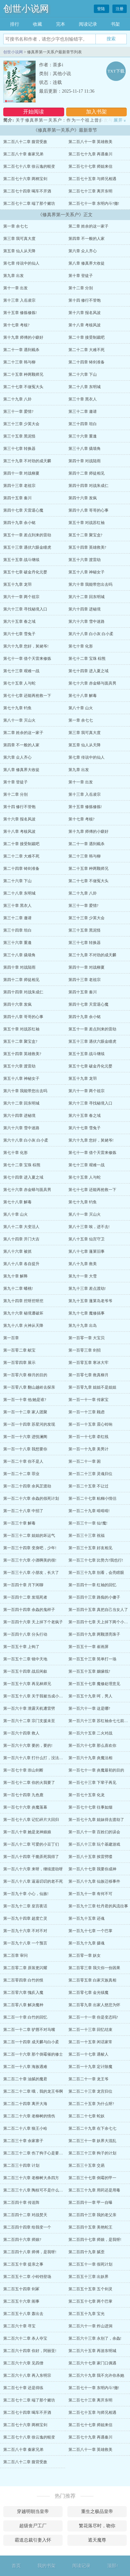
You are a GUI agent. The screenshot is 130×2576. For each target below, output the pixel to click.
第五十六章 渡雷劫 (84, 559)
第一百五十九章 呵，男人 (90, 1696)
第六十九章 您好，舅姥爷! (26, 646)
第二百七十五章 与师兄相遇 (92, 179)
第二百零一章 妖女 (84, 1955)
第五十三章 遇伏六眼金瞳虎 (27, 547)
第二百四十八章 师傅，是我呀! (29, 2252)
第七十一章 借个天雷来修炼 (27, 658)
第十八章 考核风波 (84, 325)
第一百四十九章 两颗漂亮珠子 (94, 1634)
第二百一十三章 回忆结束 (90, 2029)
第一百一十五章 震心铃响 (90, 1424)
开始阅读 (33, 111)
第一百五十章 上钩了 (21, 1646)
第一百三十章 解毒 (19, 1523)
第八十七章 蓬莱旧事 (86, 1251)
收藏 (37, 24)
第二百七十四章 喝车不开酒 (27, 191)
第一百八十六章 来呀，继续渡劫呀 (33, 1869)
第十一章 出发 (15, 288)
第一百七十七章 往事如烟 (90, 1807)
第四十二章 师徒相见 (86, 473)
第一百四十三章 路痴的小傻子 (94, 1597)
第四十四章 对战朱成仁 (88, 485)
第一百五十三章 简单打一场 (92, 1659)
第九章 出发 (13, 275)
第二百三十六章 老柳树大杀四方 (31, 2178)
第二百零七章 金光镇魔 (88, 1992)
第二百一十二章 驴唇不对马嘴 (29, 2029)
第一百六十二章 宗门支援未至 (29, 1721)
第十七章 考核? (16, 325)
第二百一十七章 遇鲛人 (88, 2054)
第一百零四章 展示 (19, 1362)
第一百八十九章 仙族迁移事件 (94, 1881)
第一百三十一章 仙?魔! (88, 1523)
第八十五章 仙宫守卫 (86, 1239)
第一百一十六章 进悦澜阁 (25, 1436)
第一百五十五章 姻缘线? (89, 1671)
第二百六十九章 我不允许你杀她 (96, 2375)
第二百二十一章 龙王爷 (88, 2079)
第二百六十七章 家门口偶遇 (92, 2363)
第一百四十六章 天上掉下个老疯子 (33, 1622)
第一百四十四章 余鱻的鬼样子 (29, 1609)
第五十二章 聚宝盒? (85, 535)
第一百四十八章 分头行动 (25, 1634)
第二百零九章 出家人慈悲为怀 (94, 2005)
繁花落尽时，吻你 (97, 2525)
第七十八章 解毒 (82, 695)
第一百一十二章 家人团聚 (25, 1412)
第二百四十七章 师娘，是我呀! (95, 2239)
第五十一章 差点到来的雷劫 (27, 535)
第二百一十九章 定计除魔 (90, 2066)
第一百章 (11, 1338)
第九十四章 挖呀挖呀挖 (23, 1301)
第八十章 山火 (80, 708)
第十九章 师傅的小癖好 (23, 337)
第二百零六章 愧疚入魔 (23, 1992)
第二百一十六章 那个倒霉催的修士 (33, 2054)
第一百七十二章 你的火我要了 (29, 1782)
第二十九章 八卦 (17, 399)
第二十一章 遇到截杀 (21, 349)
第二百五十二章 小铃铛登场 (27, 2276)
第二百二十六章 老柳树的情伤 (29, 2116)
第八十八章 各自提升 (21, 1264)
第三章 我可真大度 (19, 238)
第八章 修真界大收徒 (86, 263)
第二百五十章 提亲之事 (23, 2264)
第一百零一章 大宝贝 (86, 1338)
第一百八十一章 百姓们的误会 (94, 1832)
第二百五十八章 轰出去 (23, 2313)
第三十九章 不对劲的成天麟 (27, 461)
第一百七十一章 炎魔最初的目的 (96, 1770)
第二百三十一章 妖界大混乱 (92, 2140)
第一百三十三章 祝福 (86, 1535)
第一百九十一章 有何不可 (90, 1893)
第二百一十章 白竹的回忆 (25, 2017)
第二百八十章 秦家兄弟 (23, 154)
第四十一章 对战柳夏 (21, 473)
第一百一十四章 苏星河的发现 (29, 1424)
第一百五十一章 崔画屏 (88, 1646)
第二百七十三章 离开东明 (90, 191)
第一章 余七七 (15, 226)
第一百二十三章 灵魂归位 (90, 1473)
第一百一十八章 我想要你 (25, 1449)
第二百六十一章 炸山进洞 (90, 2326)
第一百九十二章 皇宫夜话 (25, 1906)
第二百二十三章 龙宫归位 (90, 2091)
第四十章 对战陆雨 (84, 461)
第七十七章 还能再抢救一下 (27, 695)
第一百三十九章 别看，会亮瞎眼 (96, 1572)
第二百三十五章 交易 (86, 2165)
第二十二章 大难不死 (86, 349)
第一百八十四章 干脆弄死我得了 (31, 1856)
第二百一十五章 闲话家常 (90, 2042)
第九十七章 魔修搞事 (86, 1313)
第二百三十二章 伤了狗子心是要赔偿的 (37, 2153)
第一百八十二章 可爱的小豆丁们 (31, 1844)
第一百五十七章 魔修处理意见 (94, 1683)
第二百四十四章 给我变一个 (27, 2227)
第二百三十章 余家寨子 (23, 2140)
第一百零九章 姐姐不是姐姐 (92, 1387)
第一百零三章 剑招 (84, 1350)
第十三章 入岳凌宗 (19, 300)
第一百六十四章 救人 (21, 1733)
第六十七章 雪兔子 (19, 634)
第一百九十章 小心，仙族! (26, 1893)
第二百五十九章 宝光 (86, 2313)
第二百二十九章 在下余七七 (92, 2128)
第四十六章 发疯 (82, 498)
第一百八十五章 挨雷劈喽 (90, 1856)
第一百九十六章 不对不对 (25, 1931)
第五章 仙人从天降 (19, 251)
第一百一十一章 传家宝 (88, 1399)
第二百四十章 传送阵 (21, 2202)
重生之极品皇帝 (97, 2511)
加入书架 (96, 111)
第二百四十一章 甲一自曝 (90, 2202)
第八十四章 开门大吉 (21, 1239)
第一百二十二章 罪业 (21, 1473)
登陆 (101, 9)
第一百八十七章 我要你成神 (92, 1869)
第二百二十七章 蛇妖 (86, 2116)
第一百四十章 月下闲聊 (23, 1585)
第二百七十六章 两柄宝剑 (25, 179)
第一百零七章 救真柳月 (88, 1375)
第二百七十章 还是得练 (23, 2388)
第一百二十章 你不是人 (23, 1461)
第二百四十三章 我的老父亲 (92, 2215)
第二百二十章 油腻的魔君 (25, 2079)
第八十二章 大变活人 (21, 1226)
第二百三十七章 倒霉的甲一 (92, 2178)
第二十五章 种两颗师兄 (23, 374)
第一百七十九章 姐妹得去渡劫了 (96, 1819)
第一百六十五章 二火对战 (90, 1733)
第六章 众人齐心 (82, 251)
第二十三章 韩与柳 (19, 362)
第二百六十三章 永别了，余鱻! (95, 2338)
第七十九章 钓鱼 (17, 708)
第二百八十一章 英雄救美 (90, 141)
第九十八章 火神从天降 (23, 1325)
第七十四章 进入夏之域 (88, 671)
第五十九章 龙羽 (17, 584)
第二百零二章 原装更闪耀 (25, 1968)
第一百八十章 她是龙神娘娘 (27, 1832)
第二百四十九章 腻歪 (86, 2252)
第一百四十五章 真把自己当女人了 (98, 1609)
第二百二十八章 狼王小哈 (25, 2128)
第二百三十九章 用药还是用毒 (94, 2190)
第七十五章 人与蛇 (19, 683)
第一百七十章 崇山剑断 (23, 1770)
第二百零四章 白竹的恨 (23, 1980)
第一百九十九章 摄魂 (86, 1943)
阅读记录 (88, 24)
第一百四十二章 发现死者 (25, 1597)
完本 (60, 24)
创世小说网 (26, 9)
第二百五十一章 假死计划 (90, 2264)
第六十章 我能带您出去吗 (90, 584)
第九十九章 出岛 (82, 1325)
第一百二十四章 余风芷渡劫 (27, 1486)
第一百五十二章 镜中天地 (25, 1659)
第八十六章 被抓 (17, 1251)
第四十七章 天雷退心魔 (23, 510)
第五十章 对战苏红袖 (86, 522)
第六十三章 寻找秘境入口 (25, 609)
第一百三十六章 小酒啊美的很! (29, 1560)
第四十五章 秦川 (17, 498)
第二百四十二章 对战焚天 (25, 2215)
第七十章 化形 (80, 646)
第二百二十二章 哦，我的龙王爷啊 (33, 2091)
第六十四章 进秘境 (84, 609)
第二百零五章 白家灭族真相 (92, 1980)
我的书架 (46, 2565)
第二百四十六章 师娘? (22, 2239)
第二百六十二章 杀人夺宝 (25, 2338)
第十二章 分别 (80, 288)
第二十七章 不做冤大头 (23, 387)
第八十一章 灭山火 (19, 720)
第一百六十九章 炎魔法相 (90, 1758)
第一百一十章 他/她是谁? (24, 1399)
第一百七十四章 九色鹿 (23, 1795)
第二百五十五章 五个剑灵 (90, 2289)
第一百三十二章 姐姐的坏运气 (29, 1535)
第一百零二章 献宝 (19, 1350)
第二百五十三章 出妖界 (88, 2276)
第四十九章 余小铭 (19, 522)
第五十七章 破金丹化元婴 (25, 572)
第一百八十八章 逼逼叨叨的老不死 (33, 1881)
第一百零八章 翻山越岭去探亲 (29, 1387)
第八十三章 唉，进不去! (89, 1226)
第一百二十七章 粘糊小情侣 (92, 1498)
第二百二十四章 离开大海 (25, 2103)
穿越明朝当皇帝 (33, 2511)
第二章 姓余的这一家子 (88, 226)
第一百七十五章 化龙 (86, 1795)
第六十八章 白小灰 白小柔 (90, 634)
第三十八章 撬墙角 (84, 448)
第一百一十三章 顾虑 (86, 1412)
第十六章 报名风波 (84, 312)
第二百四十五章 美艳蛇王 (90, 2227)
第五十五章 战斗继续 (21, 559)
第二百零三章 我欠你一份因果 (94, 1968)
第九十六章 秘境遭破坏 (23, 1313)
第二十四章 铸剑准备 (86, 362)
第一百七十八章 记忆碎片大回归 (31, 1819)
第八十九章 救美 (82, 1264)
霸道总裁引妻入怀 (33, 2540)
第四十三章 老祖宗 (19, 485)
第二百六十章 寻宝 (19, 2326)
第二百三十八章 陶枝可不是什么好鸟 (35, 2190)
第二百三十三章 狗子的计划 (92, 2153)
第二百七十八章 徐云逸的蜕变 (29, 166)
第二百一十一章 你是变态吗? (93, 2017)
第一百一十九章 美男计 (88, 1449)
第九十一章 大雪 (82, 1276)
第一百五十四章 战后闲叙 (25, 1671)
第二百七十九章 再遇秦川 (90, 154)
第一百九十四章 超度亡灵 (25, 1918)
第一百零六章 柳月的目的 (25, 1375)
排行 (14, 24)
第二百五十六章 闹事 (21, 2301)
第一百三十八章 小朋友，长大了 (31, 1572)
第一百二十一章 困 (84, 1461)
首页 (16, 2565)
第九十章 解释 (15, 1276)
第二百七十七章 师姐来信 (90, 166)
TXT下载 (116, 71)
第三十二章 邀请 (82, 411)
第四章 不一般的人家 (86, 238)
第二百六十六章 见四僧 (23, 2363)
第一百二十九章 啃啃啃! (89, 1511)
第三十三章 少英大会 (21, 424)
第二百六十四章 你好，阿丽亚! (29, 2350)
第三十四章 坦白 (82, 424)
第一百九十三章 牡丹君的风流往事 (98, 1906)
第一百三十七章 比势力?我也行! (95, 1560)
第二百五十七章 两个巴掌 (90, 2301)
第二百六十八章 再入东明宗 (27, 2375)
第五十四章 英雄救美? (87, 547)
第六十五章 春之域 (19, 621)
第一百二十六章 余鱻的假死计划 (31, 1498)
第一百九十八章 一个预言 (25, 1943)
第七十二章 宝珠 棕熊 (87, 658)
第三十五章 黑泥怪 (19, 436)
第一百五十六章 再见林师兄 (27, 1683)
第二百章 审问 (15, 1955)
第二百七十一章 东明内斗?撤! (93, 203)
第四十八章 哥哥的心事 (88, 510)
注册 (119, 9)
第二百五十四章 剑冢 (21, 2289)
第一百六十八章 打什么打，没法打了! (35, 1758)
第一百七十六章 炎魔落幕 (25, 1807)
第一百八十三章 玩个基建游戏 (94, 1844)
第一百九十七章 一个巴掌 (90, 1931)
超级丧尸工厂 (33, 2525)
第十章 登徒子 (80, 275)
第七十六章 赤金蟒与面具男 (92, 683)
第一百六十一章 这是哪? (89, 1708)
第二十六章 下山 (82, 374)
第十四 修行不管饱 (84, 300)
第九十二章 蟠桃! (18, 1288)
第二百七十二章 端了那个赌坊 (29, 203)
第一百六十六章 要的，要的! (27, 1745)
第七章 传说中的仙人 (21, 263)
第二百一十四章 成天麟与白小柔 (31, 2042)
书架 (115, 24)
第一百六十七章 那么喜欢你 (92, 1745)
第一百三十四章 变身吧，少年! (29, 1548)
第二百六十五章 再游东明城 (92, 2350)
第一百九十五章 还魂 (86, 1918)
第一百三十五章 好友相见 (90, 1548)
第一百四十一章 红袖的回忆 (92, 1585)
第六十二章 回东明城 (86, 597)
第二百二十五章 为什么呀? (91, 2103)
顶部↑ (113, 2565)
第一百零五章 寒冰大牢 (88, 1362)
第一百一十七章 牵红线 (88, 1436)
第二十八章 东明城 (84, 387)
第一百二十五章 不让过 (88, 1486)
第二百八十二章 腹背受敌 (25, 141)
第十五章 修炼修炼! (20, 312)
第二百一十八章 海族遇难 (25, 2066)
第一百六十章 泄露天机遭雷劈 (29, 1708)
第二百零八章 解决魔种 (23, 2005)
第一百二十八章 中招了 (23, 1511)
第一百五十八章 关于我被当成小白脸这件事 (41, 1696)
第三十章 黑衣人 (82, 399)
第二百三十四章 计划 (21, 2165)
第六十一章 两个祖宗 (21, 597)
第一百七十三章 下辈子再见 (92, 1782)
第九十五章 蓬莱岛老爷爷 (90, 1301)
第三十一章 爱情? (18, 411)
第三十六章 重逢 (82, 436)
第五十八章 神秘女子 (86, 572)
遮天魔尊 (97, 2540)
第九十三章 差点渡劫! (87, 1288)
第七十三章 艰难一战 (21, 671)
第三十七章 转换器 (19, 448)
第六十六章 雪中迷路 (86, 621)
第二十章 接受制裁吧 (86, 337)
